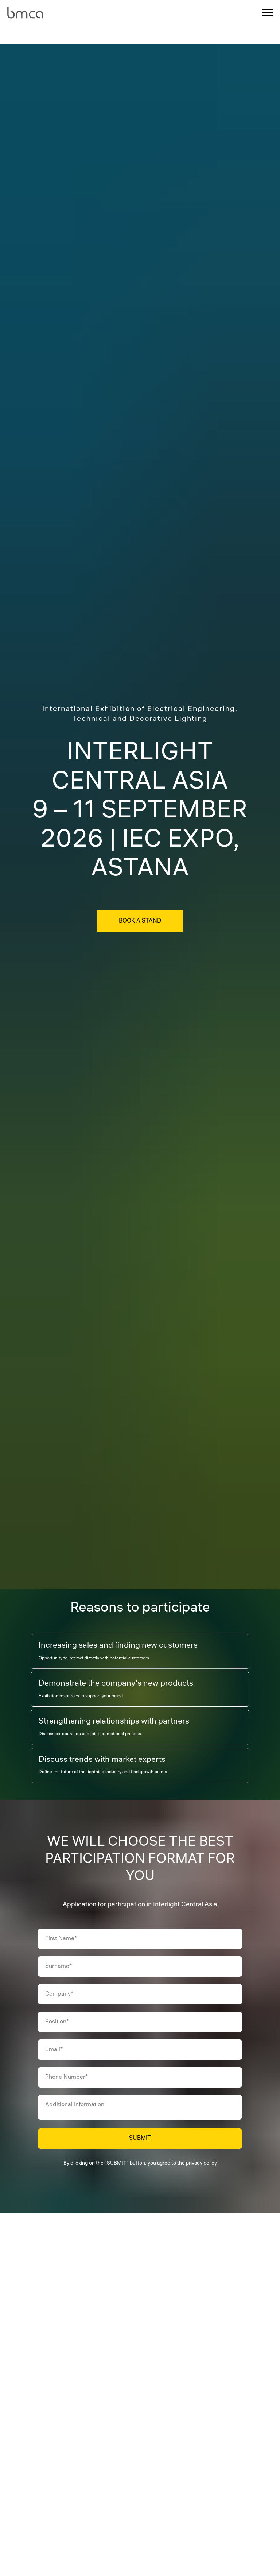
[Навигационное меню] (267, 12)
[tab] (118, 1651)
